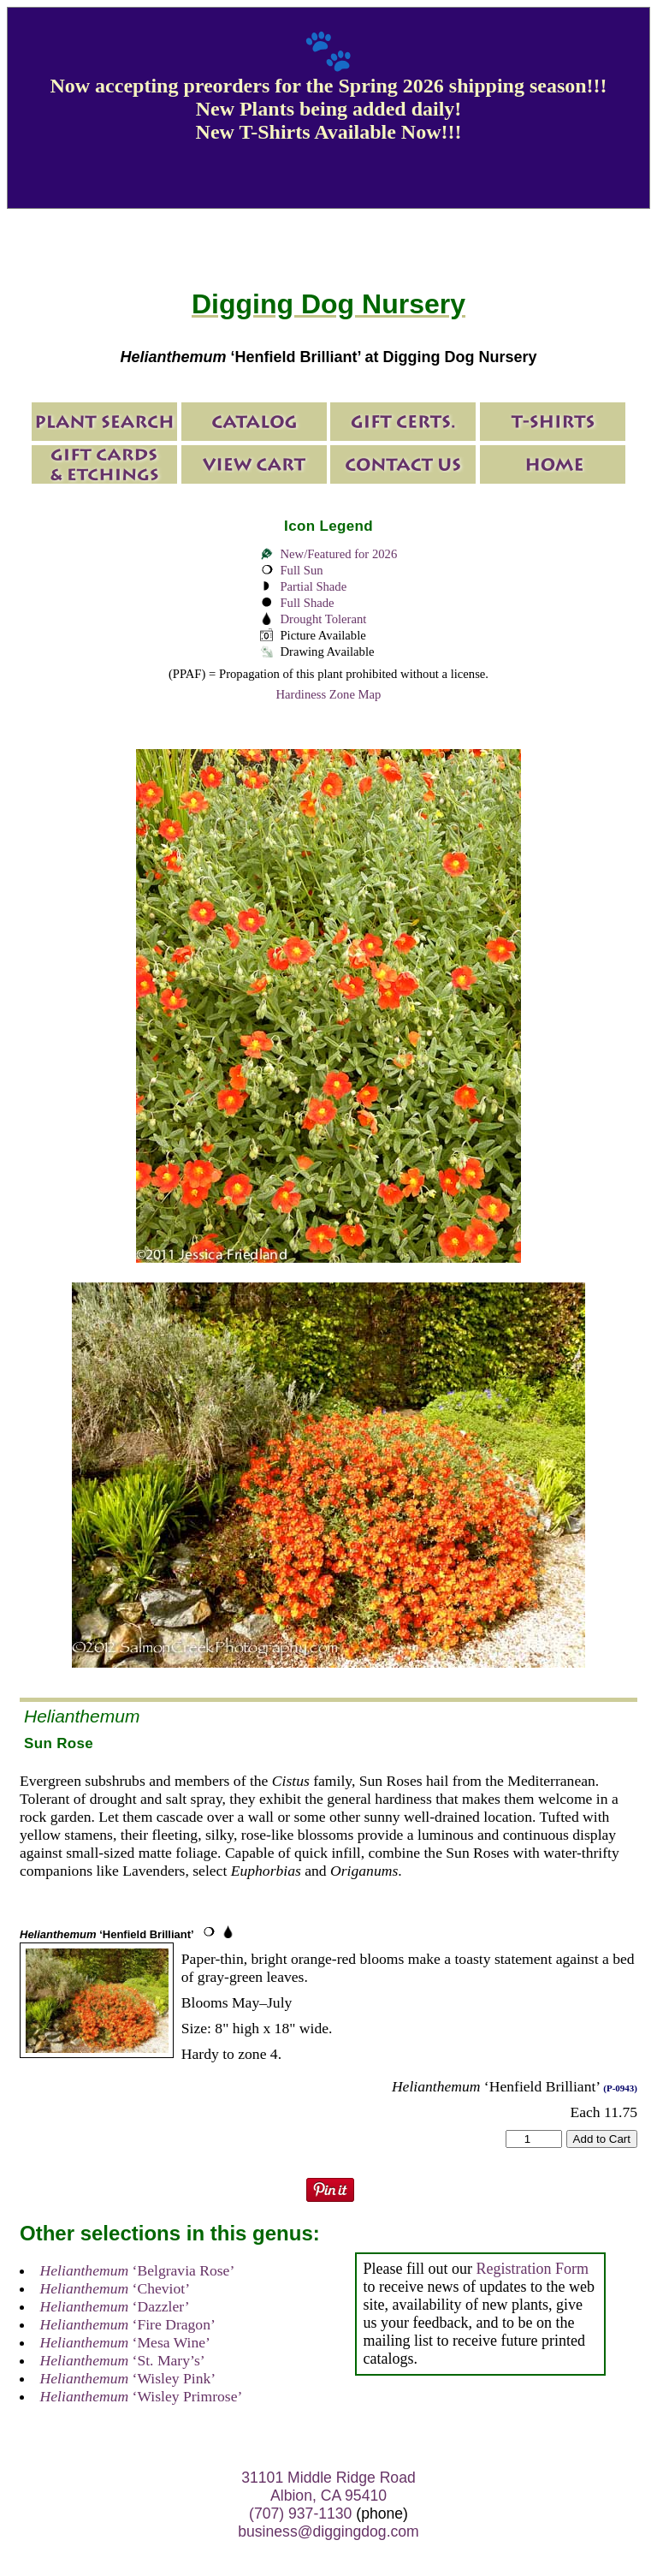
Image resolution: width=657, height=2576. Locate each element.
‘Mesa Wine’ (125, 2342)
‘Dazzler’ (115, 2306)
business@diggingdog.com (328, 2531)
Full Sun (301, 570)
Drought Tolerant (323, 619)
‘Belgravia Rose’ (137, 2270)
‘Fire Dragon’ (128, 2324)
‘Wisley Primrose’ (141, 2396)
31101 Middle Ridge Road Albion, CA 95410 (328, 2486)
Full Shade (307, 603)
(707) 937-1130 (300, 2513)
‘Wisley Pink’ (128, 2378)
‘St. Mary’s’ (122, 2360)
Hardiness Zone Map (329, 694)
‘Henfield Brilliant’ (107, 1934)
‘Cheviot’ (115, 2288)
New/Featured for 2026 (338, 554)
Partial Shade (313, 586)
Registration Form (532, 2268)
